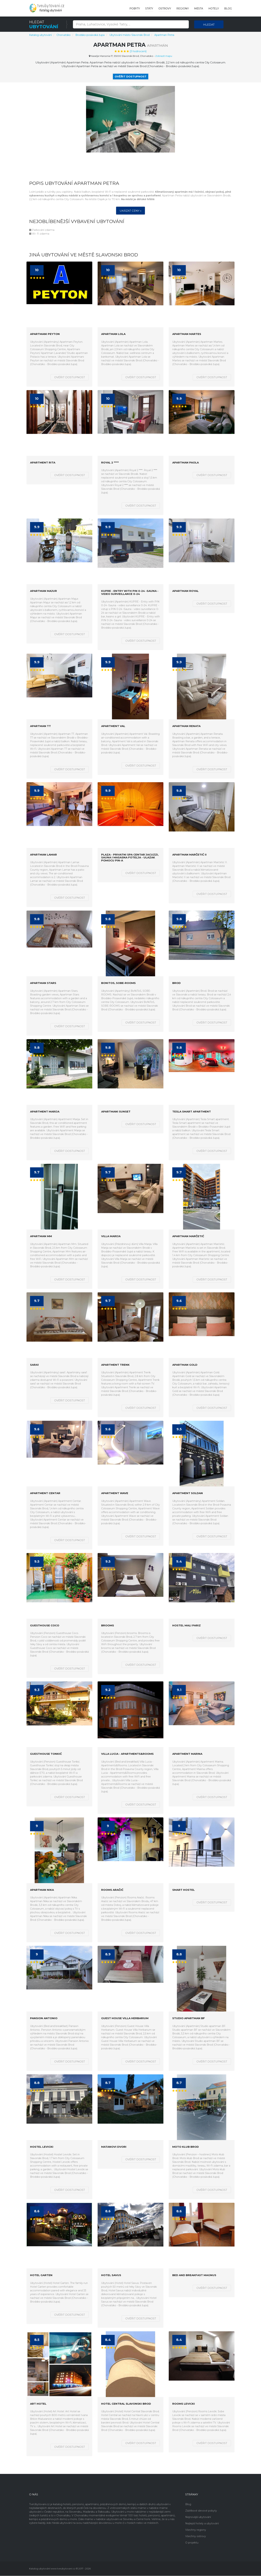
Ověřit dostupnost (130, 76)
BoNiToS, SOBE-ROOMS (118, 983)
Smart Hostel (183, 1889)
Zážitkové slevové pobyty (201, 2510)
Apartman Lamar (43, 854)
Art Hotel (38, 2403)
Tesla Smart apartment (191, 1111)
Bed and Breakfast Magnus (194, 2275)
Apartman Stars (43, 983)
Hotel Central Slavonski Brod (126, 2403)
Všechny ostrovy (195, 2536)
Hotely (213, 8)
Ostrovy (164, 8)
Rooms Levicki (183, 2403)
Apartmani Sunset (115, 1111)
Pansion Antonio (43, 2018)
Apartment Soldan (187, 1493)
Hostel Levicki (41, 2146)
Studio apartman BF (188, 2018)
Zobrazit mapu (163, 56)
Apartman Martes (186, 334)
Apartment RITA (42, 462)
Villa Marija (111, 1236)
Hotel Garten (41, 2275)
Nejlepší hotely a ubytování (202, 2523)
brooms (107, 1625)
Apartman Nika (42, 1889)
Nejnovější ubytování (198, 2517)
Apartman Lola (113, 334)
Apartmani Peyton (45, 334)
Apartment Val (113, 726)
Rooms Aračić (112, 1889)
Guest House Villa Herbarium (124, 2018)
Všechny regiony (195, 2530)
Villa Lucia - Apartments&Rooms (127, 1754)
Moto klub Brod (185, 2146)
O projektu (191, 2542)
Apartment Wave (114, 1493)
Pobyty (134, 8)
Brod (176, 983)
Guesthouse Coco (44, 1625)
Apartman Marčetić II (189, 854)
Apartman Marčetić (188, 1236)
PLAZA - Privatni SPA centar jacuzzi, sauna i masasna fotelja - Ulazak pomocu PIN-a (130, 857)
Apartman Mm (41, 1236)
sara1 (34, 1364)
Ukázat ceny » (130, 211)
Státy (149, 8)
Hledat (209, 24)
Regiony (182, 8)
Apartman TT (40, 726)
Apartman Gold (184, 1364)
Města (198, 8)
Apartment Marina (187, 1754)
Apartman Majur (43, 591)
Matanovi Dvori (113, 2146)
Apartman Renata (186, 726)
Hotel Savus (111, 2275)
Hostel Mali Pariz (186, 1625)
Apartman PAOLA (185, 462)
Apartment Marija (44, 1111)
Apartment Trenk (115, 1364)
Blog (228, 8)
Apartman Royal (185, 591)
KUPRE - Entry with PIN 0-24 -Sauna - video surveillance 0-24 (129, 593)
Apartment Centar (45, 1493)
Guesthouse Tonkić (46, 1754)
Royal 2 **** (110, 462)
